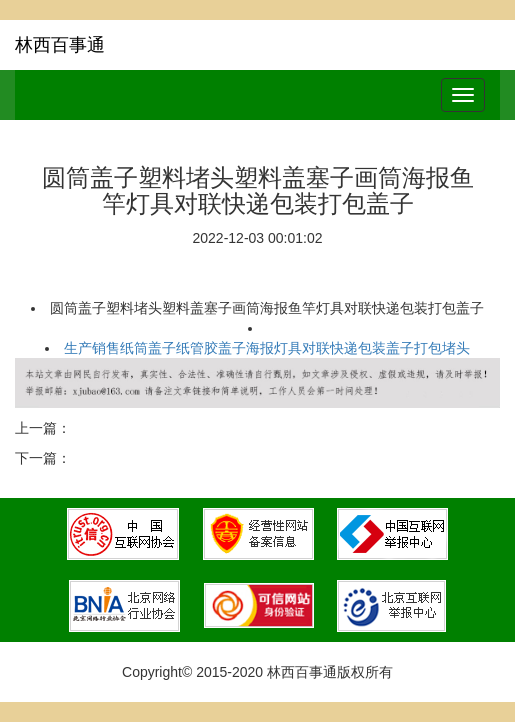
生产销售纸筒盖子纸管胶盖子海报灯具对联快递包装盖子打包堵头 (267, 348)
